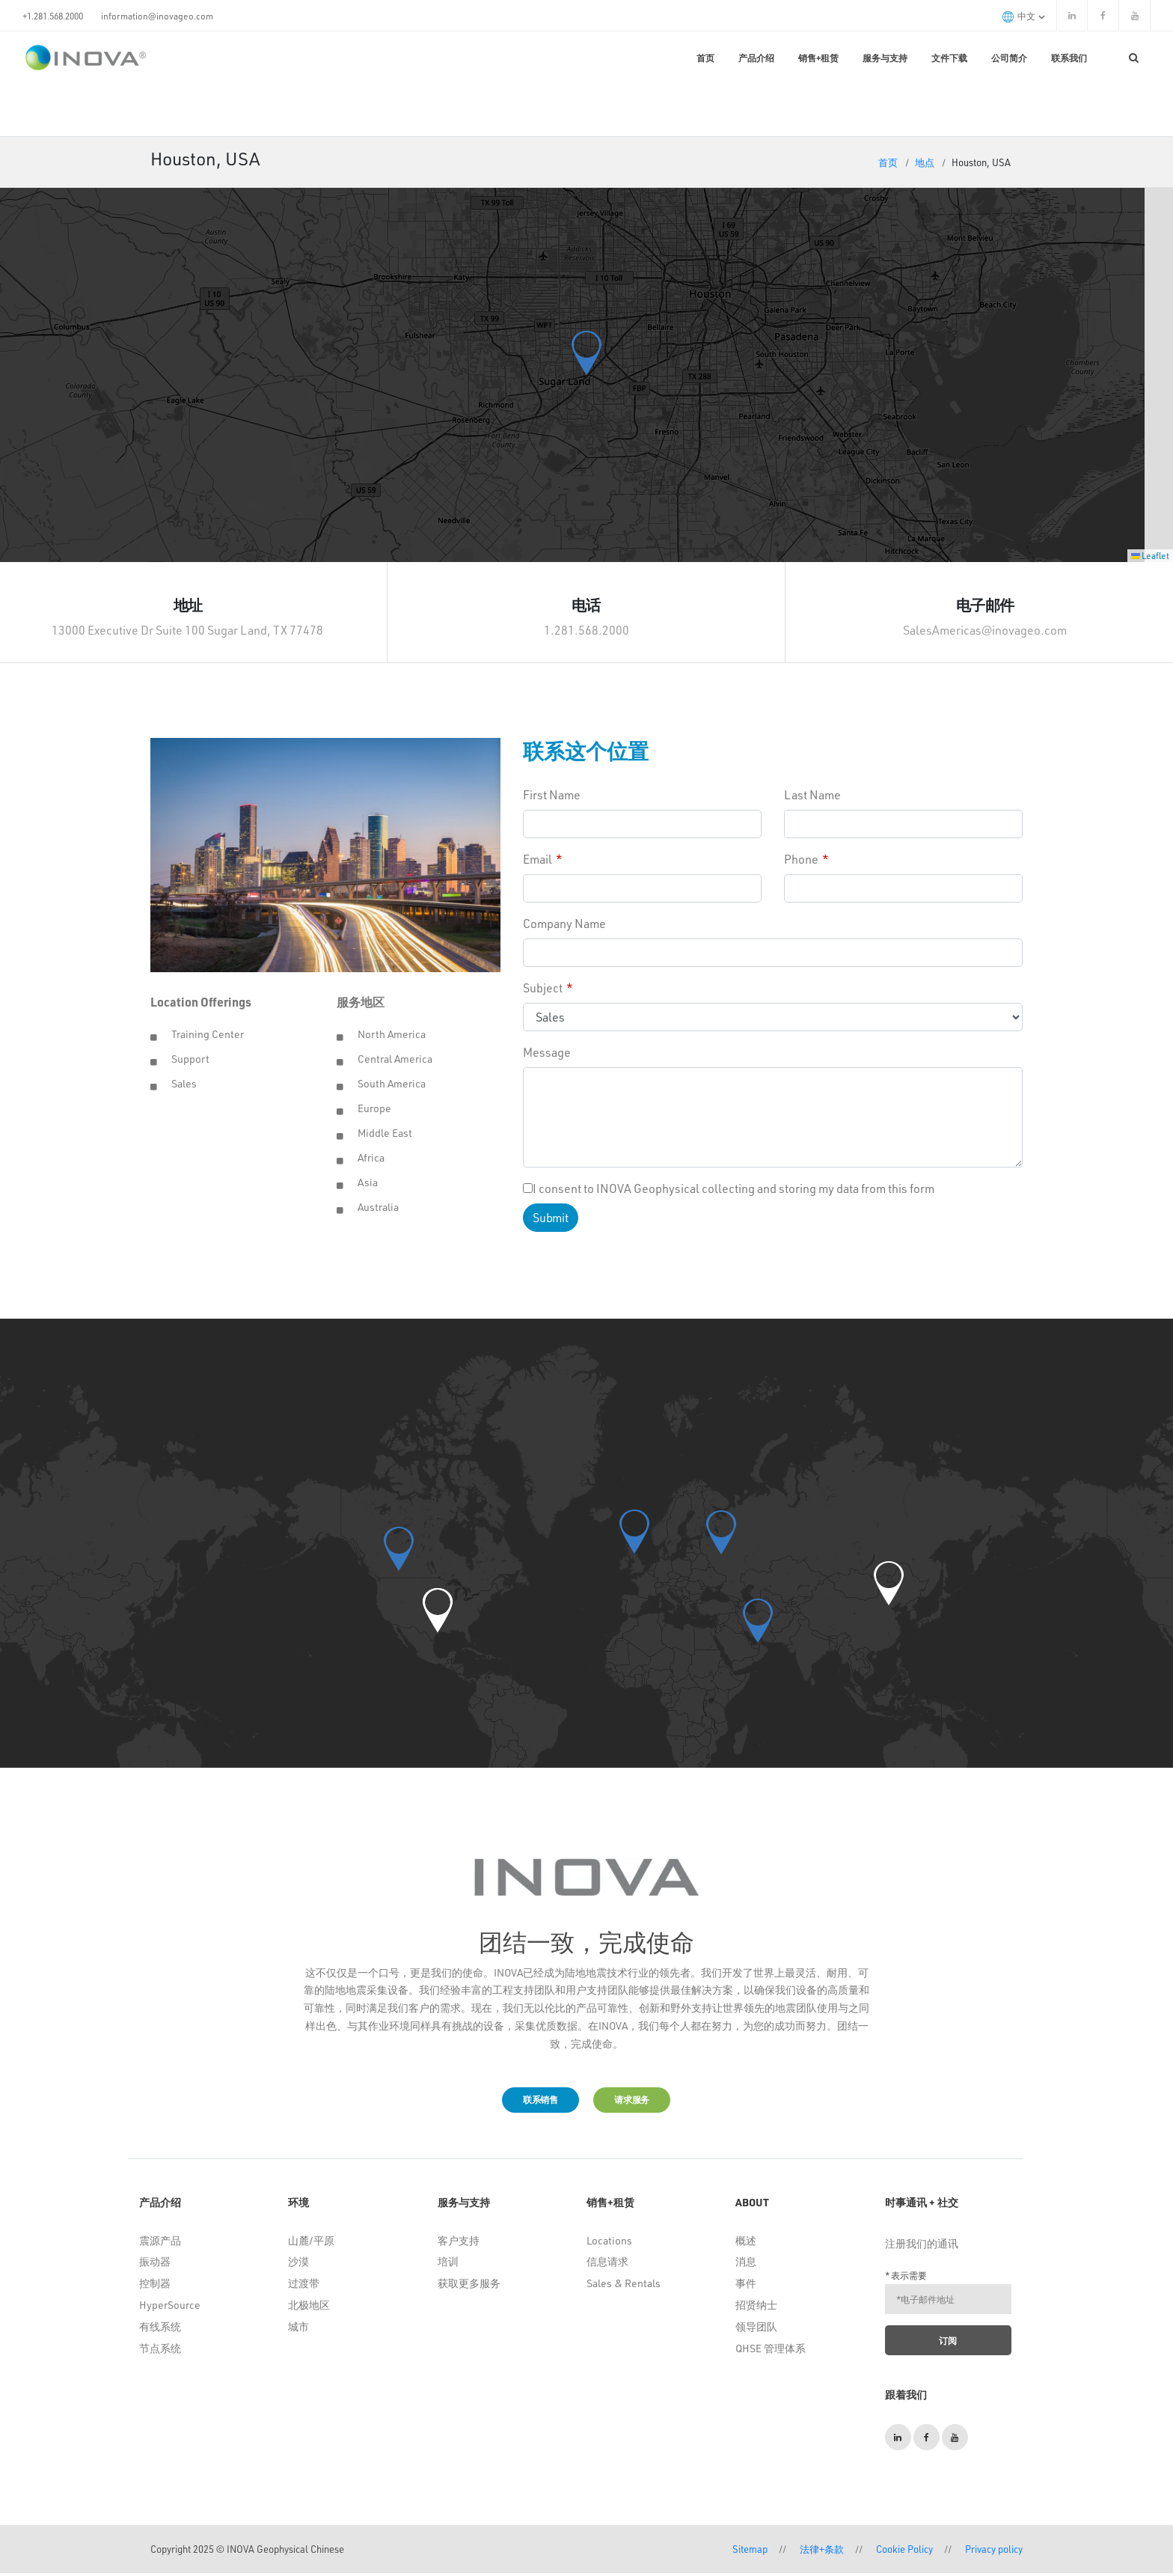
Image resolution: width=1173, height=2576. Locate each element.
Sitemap (750, 2551)
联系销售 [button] (530, 2101)
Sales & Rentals (623, 2286)
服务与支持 (885, 58)
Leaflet (1150, 555)
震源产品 (160, 2242)
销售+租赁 (818, 58)
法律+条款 (822, 2551)
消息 (745, 2264)
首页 (705, 58)
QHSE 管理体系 (770, 2350)
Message (547, 1052)
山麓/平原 (311, 2242)
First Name (552, 794)
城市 (298, 2329)
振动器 (155, 2264)
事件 (745, 2286)
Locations (609, 2242)
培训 (448, 2264)
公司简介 (1009, 58)
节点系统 (160, 2350)
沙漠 (298, 2264)
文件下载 (949, 58)
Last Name (812, 794)
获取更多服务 (469, 2286)
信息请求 (607, 2264)
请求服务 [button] (642, 2101)
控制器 (155, 2286)
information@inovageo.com (157, 16)
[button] (586, 353)
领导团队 (756, 2329)
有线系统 (160, 2329)
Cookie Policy (904, 2551)
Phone (801, 859)
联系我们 (1069, 58)
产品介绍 (756, 58)
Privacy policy (994, 2551)
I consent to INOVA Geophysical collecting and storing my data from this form (728, 1188)
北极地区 (309, 2308)
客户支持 (459, 2242)
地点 (924, 162)
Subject (543, 987)
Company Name (564, 923)
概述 (745, 2242)
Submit (550, 1217)
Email (537, 859)
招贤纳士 (756, 2308)
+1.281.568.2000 (52, 16)
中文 (1023, 16)
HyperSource (169, 2308)
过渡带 (303, 2286)
